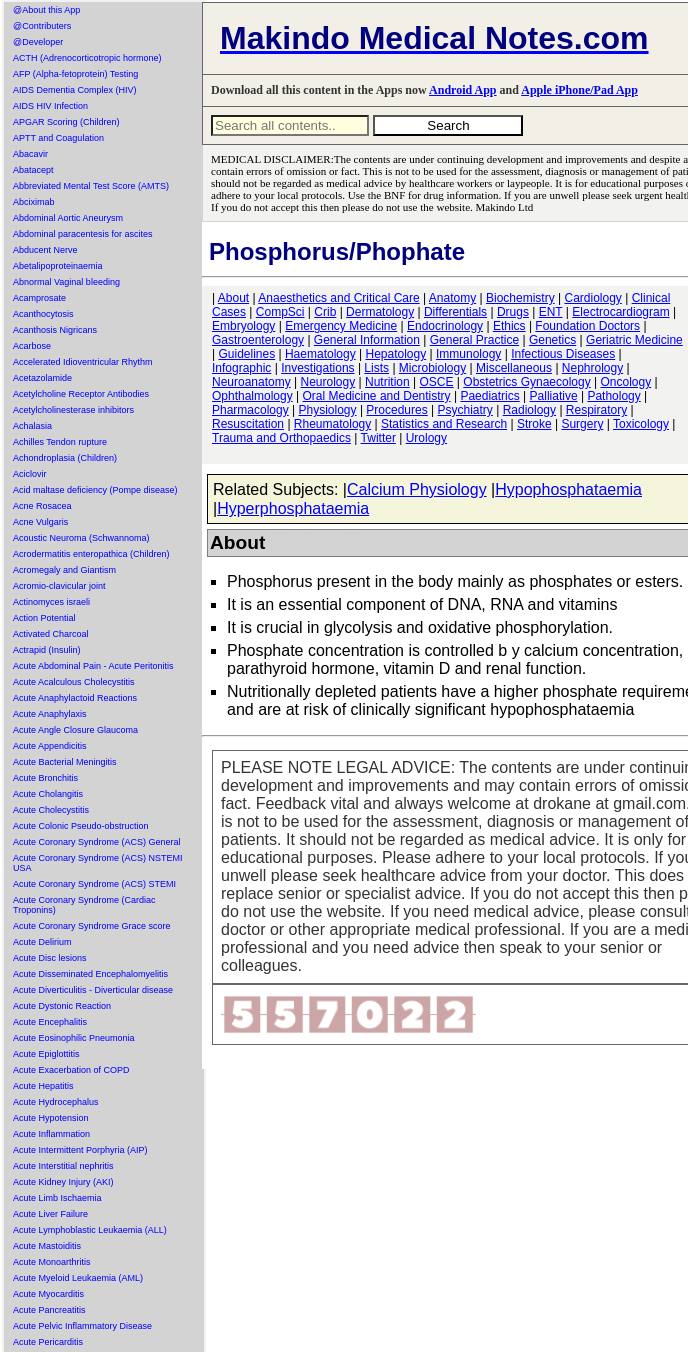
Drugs (513, 312)
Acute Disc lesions (50, 958)
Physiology (328, 410)
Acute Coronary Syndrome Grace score (92, 926)
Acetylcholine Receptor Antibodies (81, 394)
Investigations (317, 368)
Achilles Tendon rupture (60, 442)
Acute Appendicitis (50, 746)
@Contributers (42, 26)
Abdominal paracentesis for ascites (83, 234)
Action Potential (44, 618)
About (233, 298)
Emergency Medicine (341, 326)
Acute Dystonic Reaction (62, 1006)
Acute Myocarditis (48, 1294)
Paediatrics (489, 396)
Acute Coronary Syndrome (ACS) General (97, 842)
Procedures (396, 410)
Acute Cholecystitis (51, 810)
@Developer (38, 42)
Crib (325, 312)
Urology (426, 438)
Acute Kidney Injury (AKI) (63, 1182)
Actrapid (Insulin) (47, 650)
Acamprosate (39, 298)
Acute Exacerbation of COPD (71, 1070)
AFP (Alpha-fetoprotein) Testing (75, 74)
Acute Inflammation (51, 1134)
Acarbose (32, 346)
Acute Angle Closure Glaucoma (75, 730)
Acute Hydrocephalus (56, 1102)
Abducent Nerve (45, 250)
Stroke (534, 424)
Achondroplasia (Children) (65, 458)
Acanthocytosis (43, 314)
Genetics (552, 340)
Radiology (529, 410)
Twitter (378, 438)
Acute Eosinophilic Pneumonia (74, 1038)
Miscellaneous (514, 368)
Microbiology (432, 368)
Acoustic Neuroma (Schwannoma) (81, 538)
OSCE (437, 382)
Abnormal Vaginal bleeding (66, 282)
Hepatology (395, 354)
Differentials (455, 312)
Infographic (241, 368)
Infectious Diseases (563, 354)
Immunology (468, 354)
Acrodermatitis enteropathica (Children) (91, 554)
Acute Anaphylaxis (50, 714)
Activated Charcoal (51, 634)
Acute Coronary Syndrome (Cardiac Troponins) (84, 905)
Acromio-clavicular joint (59, 586)
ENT (551, 312)
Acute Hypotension (51, 1118)
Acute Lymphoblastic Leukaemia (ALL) (90, 1230)
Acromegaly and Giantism (64, 570)
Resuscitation (248, 424)
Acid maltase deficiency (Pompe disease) (95, 490)
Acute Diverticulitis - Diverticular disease (93, 990)
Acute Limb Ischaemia (57, 1198)
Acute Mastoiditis (47, 1246)
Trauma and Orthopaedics (281, 438)
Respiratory (596, 410)
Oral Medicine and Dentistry (377, 396)
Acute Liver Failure (50, 1214)
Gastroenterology (258, 340)
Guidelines (246, 354)
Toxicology (641, 424)
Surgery (582, 424)
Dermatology (380, 312)
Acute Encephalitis (50, 1022)
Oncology (626, 382)
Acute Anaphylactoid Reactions (75, 698)
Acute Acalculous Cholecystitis (74, 682)
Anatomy (452, 298)
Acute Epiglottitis (46, 1054)
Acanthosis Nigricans (55, 330)
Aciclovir (30, 474)
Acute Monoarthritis (52, 1262)
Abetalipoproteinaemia (58, 266)
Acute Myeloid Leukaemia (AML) (78, 1278)
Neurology (328, 382)
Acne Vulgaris (40, 522)
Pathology (613, 396)
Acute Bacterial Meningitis (65, 762)
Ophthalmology (252, 396)
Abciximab (34, 202)
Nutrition (387, 382)
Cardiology (592, 298)
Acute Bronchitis (45, 778)
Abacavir (30, 154)
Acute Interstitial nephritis (63, 1166)
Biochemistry (520, 298)
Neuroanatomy (251, 382)
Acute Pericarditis (48, 1342)
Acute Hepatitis (43, 1086)
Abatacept (33, 170)
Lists (376, 368)
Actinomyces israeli (51, 602)
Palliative (554, 396)
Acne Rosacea (42, 506)
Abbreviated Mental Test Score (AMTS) (91, 186)
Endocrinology (445, 326)
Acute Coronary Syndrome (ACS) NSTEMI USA (98, 863)
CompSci (280, 312)
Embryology (243, 326)
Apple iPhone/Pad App (579, 90)
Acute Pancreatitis (49, 1310)
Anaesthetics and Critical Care (338, 298)
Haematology (320, 354)
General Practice (474, 340)
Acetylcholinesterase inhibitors (73, 410)
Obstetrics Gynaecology (526, 382)
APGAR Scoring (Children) (66, 122)
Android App (462, 90)
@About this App (46, 10)
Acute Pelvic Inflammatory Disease (82, 1326)
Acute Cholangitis (48, 794)
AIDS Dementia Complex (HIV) (75, 90)
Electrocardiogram (620, 312)
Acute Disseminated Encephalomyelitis (90, 974)
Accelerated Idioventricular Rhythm (83, 362)
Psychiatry (465, 410)
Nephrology (592, 368)
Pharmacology (250, 410)
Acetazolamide (42, 378)
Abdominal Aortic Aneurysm (68, 218)
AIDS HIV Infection (50, 106)
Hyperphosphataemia (293, 508)
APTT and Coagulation (58, 138)
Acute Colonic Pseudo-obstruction (81, 826)
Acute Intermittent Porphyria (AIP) (80, 1150)
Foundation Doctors (587, 326)
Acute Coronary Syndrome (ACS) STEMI (94, 884)
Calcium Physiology (417, 489)
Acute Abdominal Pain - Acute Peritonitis (93, 666)
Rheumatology (332, 424)
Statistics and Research (444, 424)
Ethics (509, 326)
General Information (367, 340)
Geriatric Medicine (634, 340)
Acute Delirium (42, 942)
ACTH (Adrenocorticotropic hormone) (87, 58)
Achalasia (32, 426)
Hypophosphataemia (568, 489)
